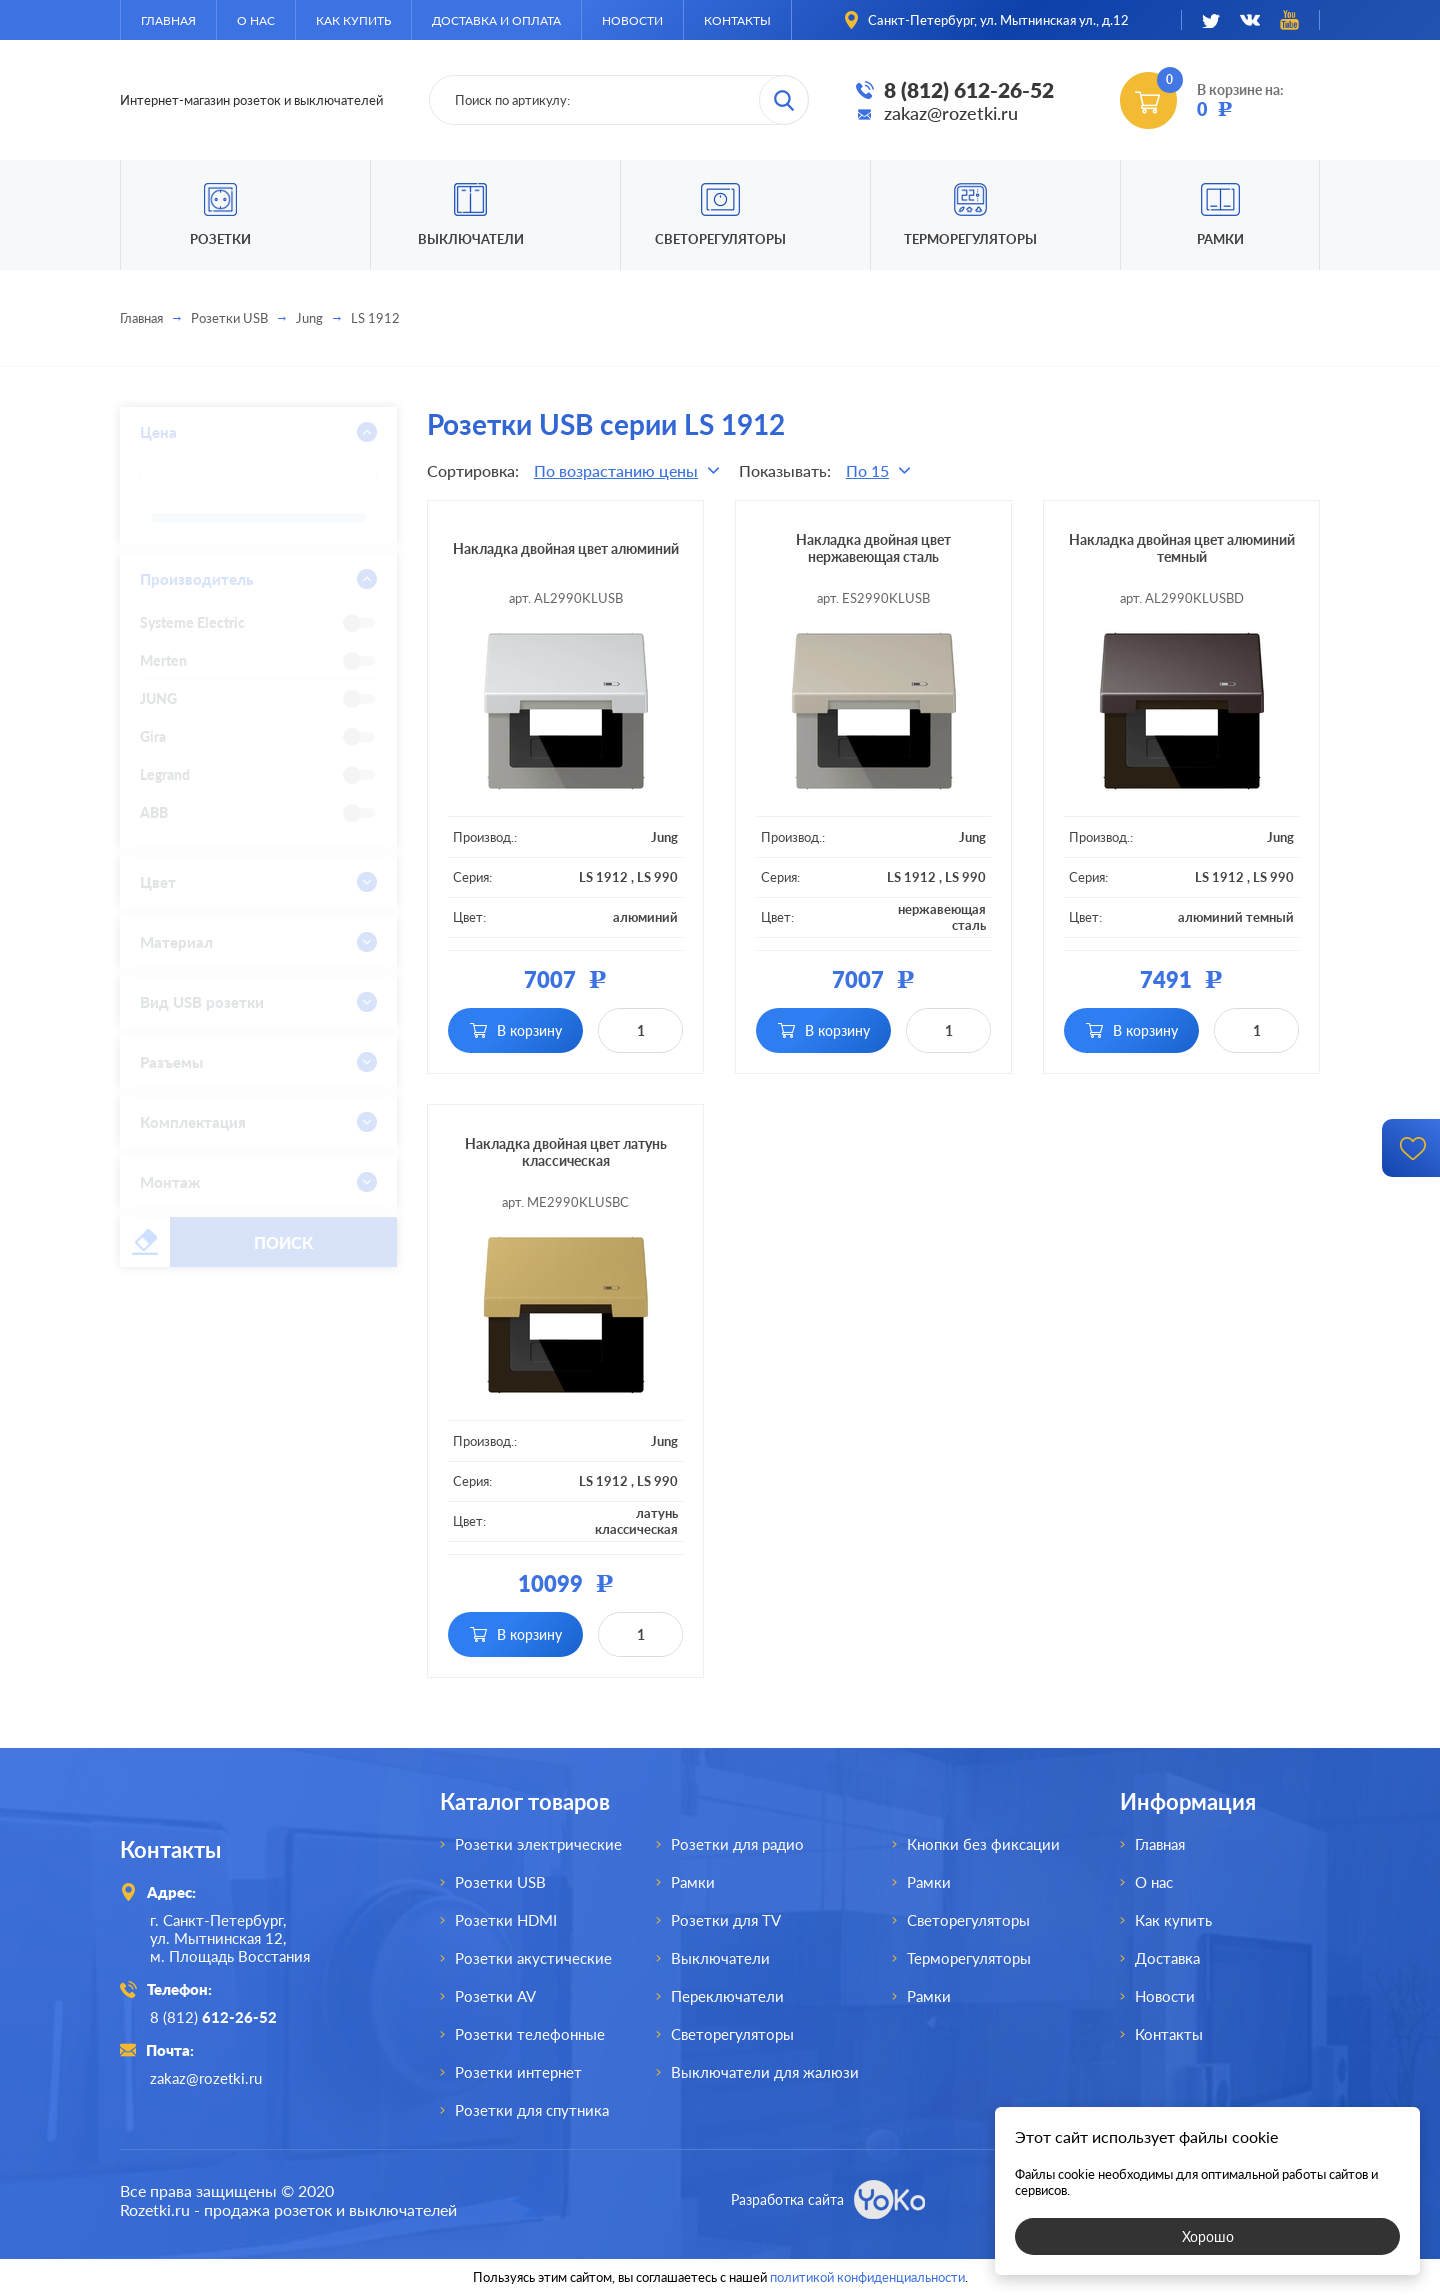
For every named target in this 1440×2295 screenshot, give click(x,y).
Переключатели (727, 1996)
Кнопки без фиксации (983, 1844)
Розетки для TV (726, 1920)
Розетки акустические (533, 1958)
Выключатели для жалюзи (765, 2072)
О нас (256, 20)
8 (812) (213, 2017)
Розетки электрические (538, 1844)
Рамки (1220, 239)
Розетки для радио (737, 1844)
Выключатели (720, 1958)
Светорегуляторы (720, 239)
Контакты (737, 20)
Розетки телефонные (530, 2034)
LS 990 (657, 877)
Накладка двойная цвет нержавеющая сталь (873, 548)
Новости (632, 20)
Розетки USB (229, 318)
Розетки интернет (518, 2072)
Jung (309, 318)
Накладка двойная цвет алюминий (566, 548)
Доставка (1167, 1958)
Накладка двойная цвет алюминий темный (1182, 548)
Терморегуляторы (970, 239)
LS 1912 (603, 877)
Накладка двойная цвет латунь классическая (566, 1152)
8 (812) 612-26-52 (969, 89)
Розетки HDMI (506, 1920)
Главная (168, 20)
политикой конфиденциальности (867, 2277)
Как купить (353, 20)
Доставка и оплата (496, 20)
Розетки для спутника (532, 2110)
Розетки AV (495, 1996)
